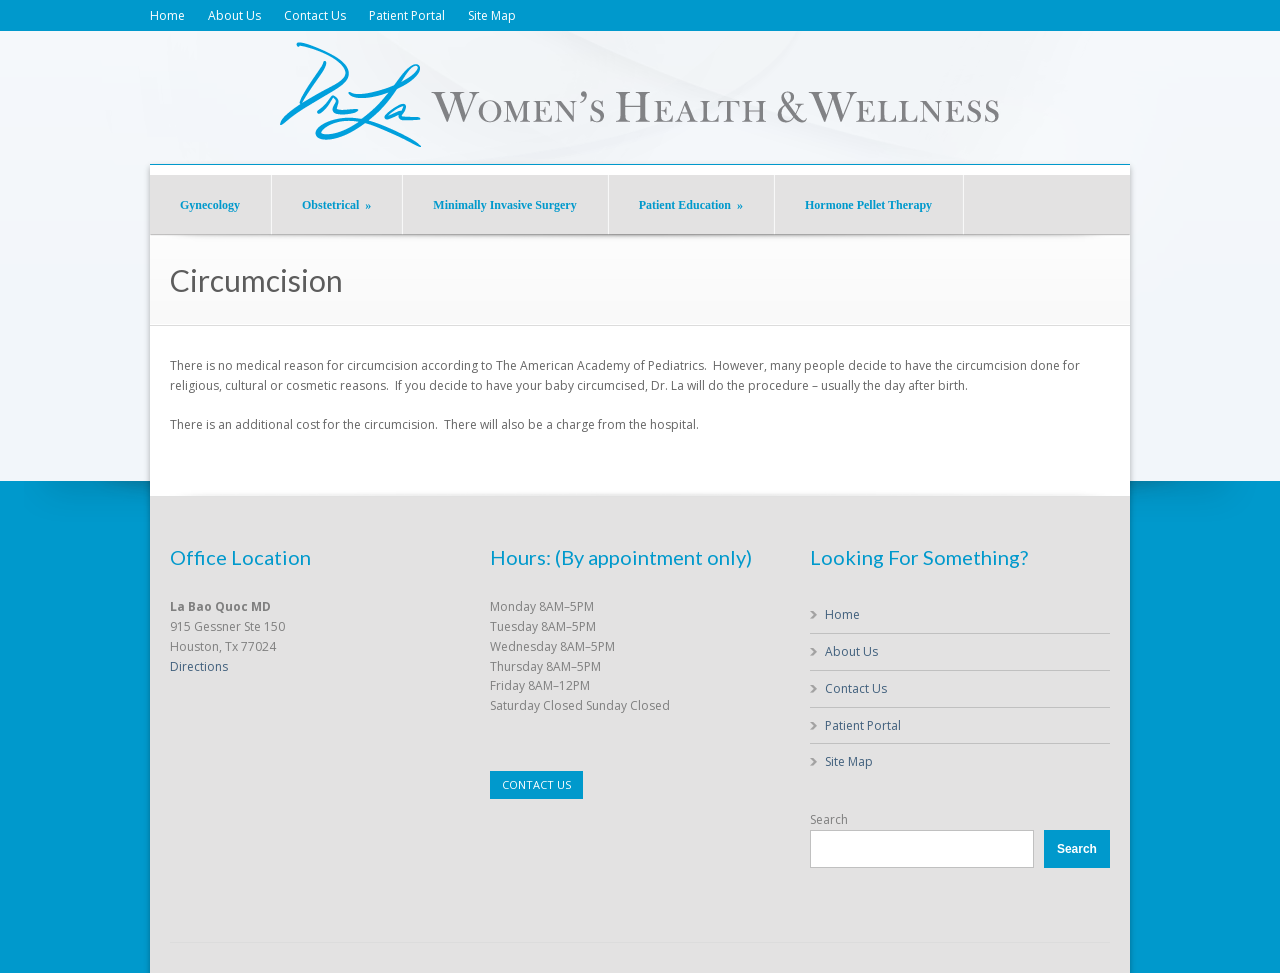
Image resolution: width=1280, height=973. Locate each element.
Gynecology (210, 205)
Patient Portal (407, 15)
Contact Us (315, 15)
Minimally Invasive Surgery (504, 205)
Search (829, 819)
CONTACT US (536, 784)
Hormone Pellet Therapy (868, 205)
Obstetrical (336, 205)
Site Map (492, 15)
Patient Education (691, 205)
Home (167, 15)
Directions (199, 666)
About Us (234, 15)
